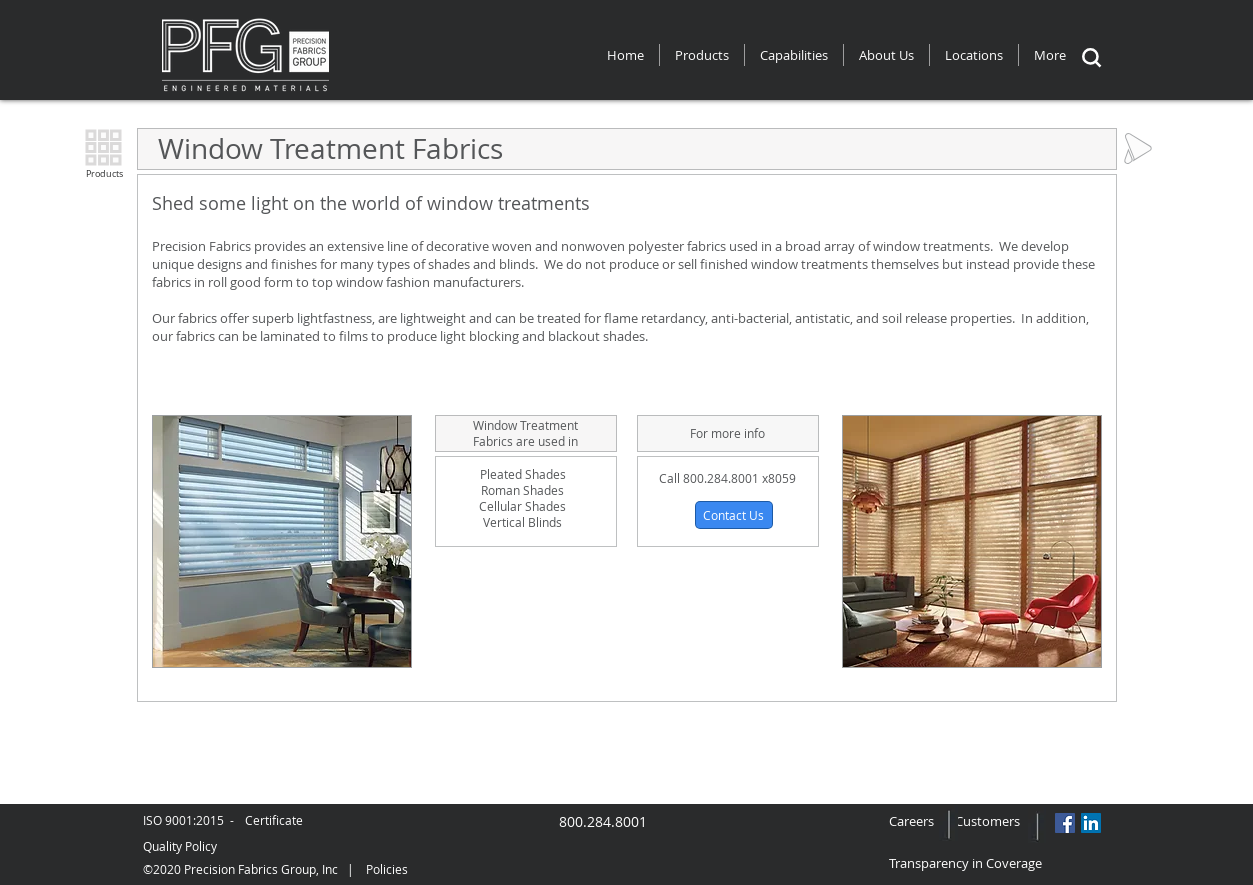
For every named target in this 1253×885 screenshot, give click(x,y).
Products (104, 174)
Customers (987, 821)
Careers (922, 821)
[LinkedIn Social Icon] (1091, 823)
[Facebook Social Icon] (1065, 823)
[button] (734, 515)
